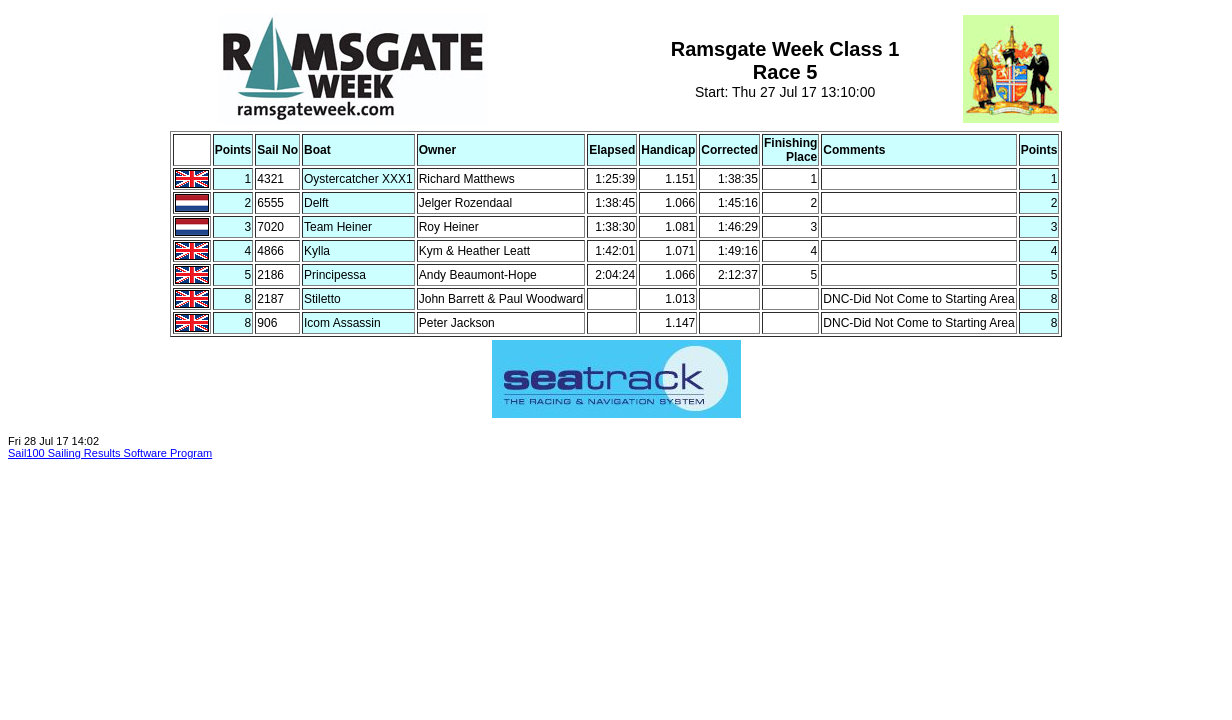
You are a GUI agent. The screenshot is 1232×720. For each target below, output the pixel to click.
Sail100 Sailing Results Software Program (110, 453)
